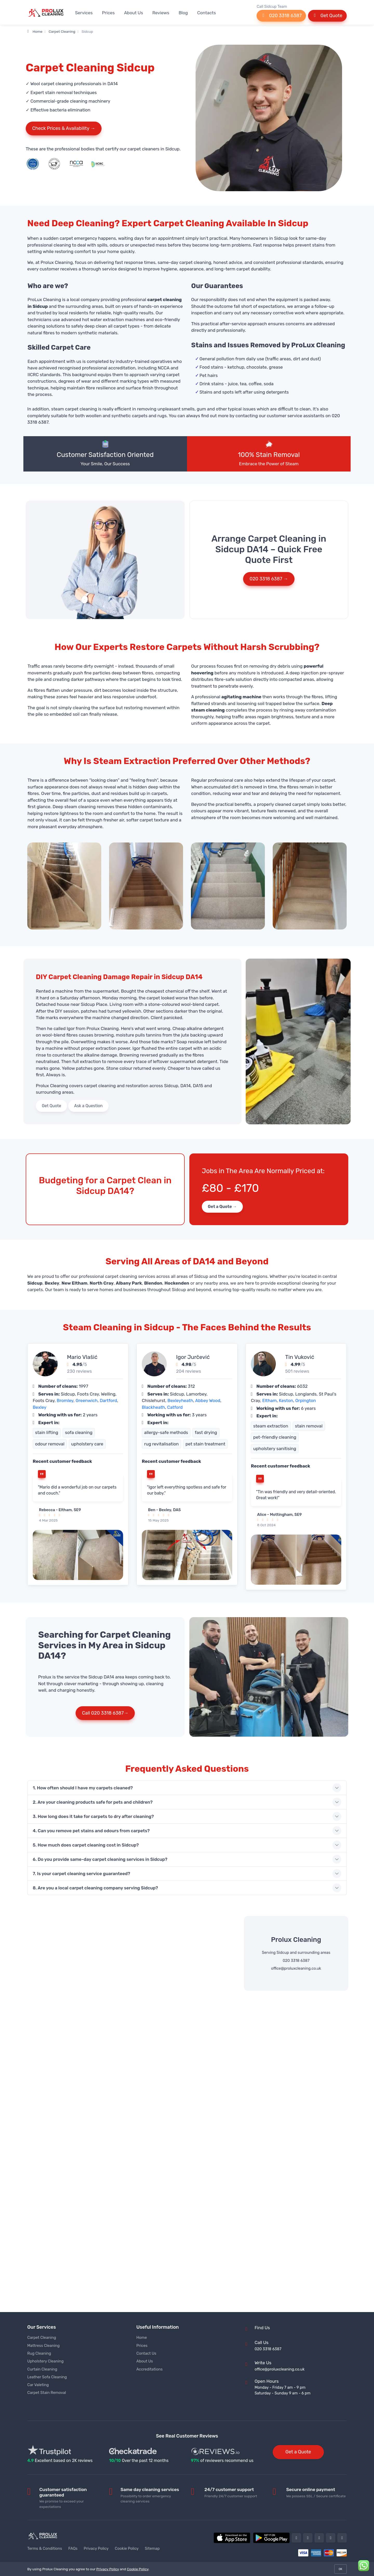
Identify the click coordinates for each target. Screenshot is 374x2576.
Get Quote (327, 15)
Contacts (206, 12)
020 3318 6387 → (269, 579)
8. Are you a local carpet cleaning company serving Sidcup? (95, 1887)
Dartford (108, 1400)
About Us (133, 12)
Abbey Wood (208, 1400)
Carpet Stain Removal (46, 2392)
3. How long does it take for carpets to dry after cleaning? (93, 1816)
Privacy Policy (96, 2548)
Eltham (269, 1400)
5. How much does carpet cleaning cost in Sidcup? (86, 1845)
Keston (286, 1400)
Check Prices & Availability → (63, 128)
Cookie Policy (127, 2548)
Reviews (160, 12)
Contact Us (146, 2353)
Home (34, 31)
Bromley (65, 1400)
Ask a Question (88, 1105)
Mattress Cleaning (43, 2345)
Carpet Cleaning (62, 31)
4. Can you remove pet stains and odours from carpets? (91, 1830)
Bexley (39, 1407)
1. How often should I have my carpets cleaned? (83, 1787)
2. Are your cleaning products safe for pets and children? (93, 1802)
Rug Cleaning (39, 2353)
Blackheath (153, 1407)
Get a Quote (298, 2452)
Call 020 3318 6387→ (105, 1713)
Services (84, 12)
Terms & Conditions (44, 2548)
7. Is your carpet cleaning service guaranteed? (81, 1873)
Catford (175, 1407)
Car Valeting (38, 2384)
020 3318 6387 (281, 15)
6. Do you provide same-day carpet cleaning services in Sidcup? (100, 1859)
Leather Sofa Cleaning (47, 2377)
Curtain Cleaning (42, 2369)
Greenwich (87, 1400)
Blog (183, 12)
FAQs (72, 2548)
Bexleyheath (180, 1400)
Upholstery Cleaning (45, 2361)
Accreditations (149, 2369)
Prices (108, 12)
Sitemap (152, 2548)
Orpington (305, 1400)
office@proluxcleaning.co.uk (296, 1968)
